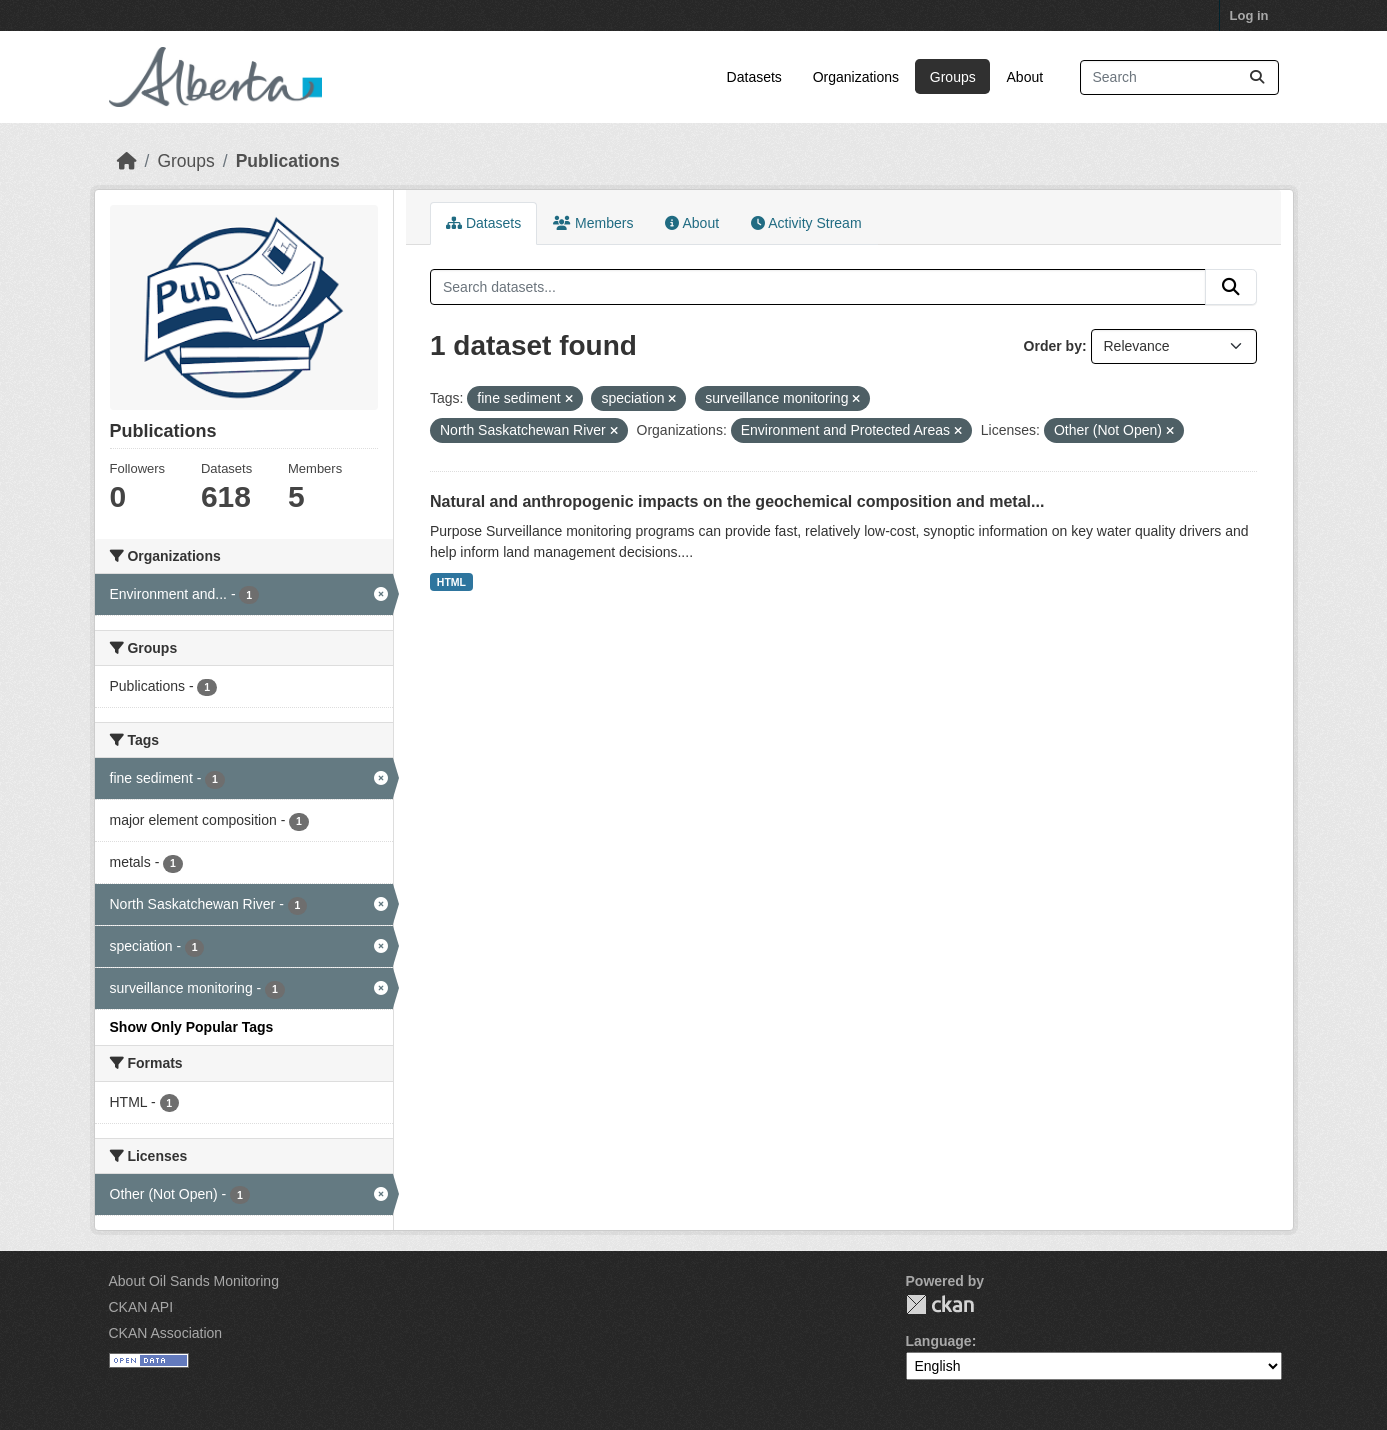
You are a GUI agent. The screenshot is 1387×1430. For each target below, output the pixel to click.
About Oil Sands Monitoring (194, 1281)
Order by (1053, 346)
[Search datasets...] (1179, 77)
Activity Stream (806, 223)
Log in (1249, 15)
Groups (953, 77)
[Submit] (1257, 77)
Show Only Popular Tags (192, 1027)
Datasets (754, 77)
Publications (288, 161)
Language (939, 1341)
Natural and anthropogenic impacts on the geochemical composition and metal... (737, 501)
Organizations (856, 77)
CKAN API (141, 1307)
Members (593, 223)
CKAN (940, 1304)
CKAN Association (166, 1333)
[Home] (127, 161)
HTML (451, 582)
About (1025, 77)
